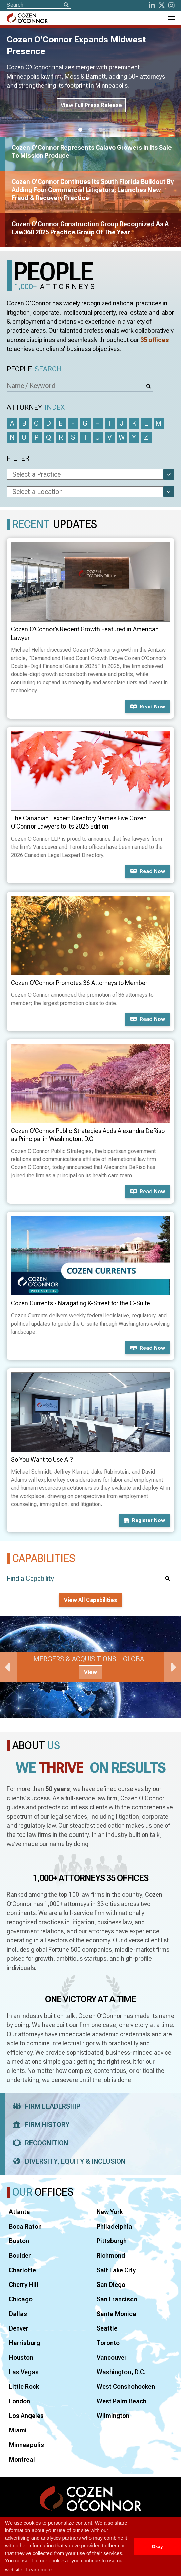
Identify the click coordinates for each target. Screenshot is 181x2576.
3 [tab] (100, 130)
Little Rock (24, 2386)
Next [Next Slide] (172, 1667)
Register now (144, 1520)
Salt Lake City (116, 2270)
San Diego (111, 2284)
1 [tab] (80, 130)
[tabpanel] (90, 1667)
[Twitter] (161, 5)
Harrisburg (24, 2342)
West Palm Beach (121, 2401)
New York (110, 2211)
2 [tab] (90, 130)
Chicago (21, 2299)
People (34, 369)
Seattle (107, 2328)
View (90, 1672)
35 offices (154, 339)
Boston (19, 2241)
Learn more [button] (39, 2569)
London (19, 2401)
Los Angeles (26, 2415)
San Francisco (117, 2299)
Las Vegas (24, 2372)
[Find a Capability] (90, 1578)
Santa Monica (116, 2313)
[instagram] (171, 5)
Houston (21, 2357)
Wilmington (113, 2415)
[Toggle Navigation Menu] (171, 18)
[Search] (66, 5)
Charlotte (22, 2270)
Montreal (22, 2459)
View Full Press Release (91, 105)
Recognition (38, 2143)
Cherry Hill (23, 2284)
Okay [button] (157, 2546)
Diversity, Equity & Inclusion (66, 2161)
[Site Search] (39, 5)
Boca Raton (25, 2226)
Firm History (38, 2125)
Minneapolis (26, 2444)
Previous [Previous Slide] (8, 1667)
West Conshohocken (126, 2386)
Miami (18, 2430)
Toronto (108, 2342)
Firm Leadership (44, 2106)
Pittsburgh (112, 2241)
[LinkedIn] (152, 5)
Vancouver (112, 2357)
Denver (18, 2328)
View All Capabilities (90, 1600)
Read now (147, 707)
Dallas (18, 2313)
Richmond (111, 2255)
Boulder (20, 2255)
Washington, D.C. (121, 2372)
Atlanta (19, 2211)
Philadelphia (114, 2226)
